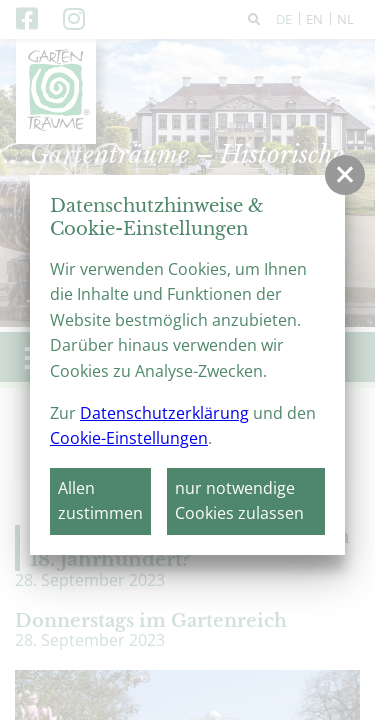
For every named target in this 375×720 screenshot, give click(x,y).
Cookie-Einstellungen (129, 438)
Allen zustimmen (100, 501)
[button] (345, 175)
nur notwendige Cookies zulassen (239, 501)
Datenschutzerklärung (164, 413)
